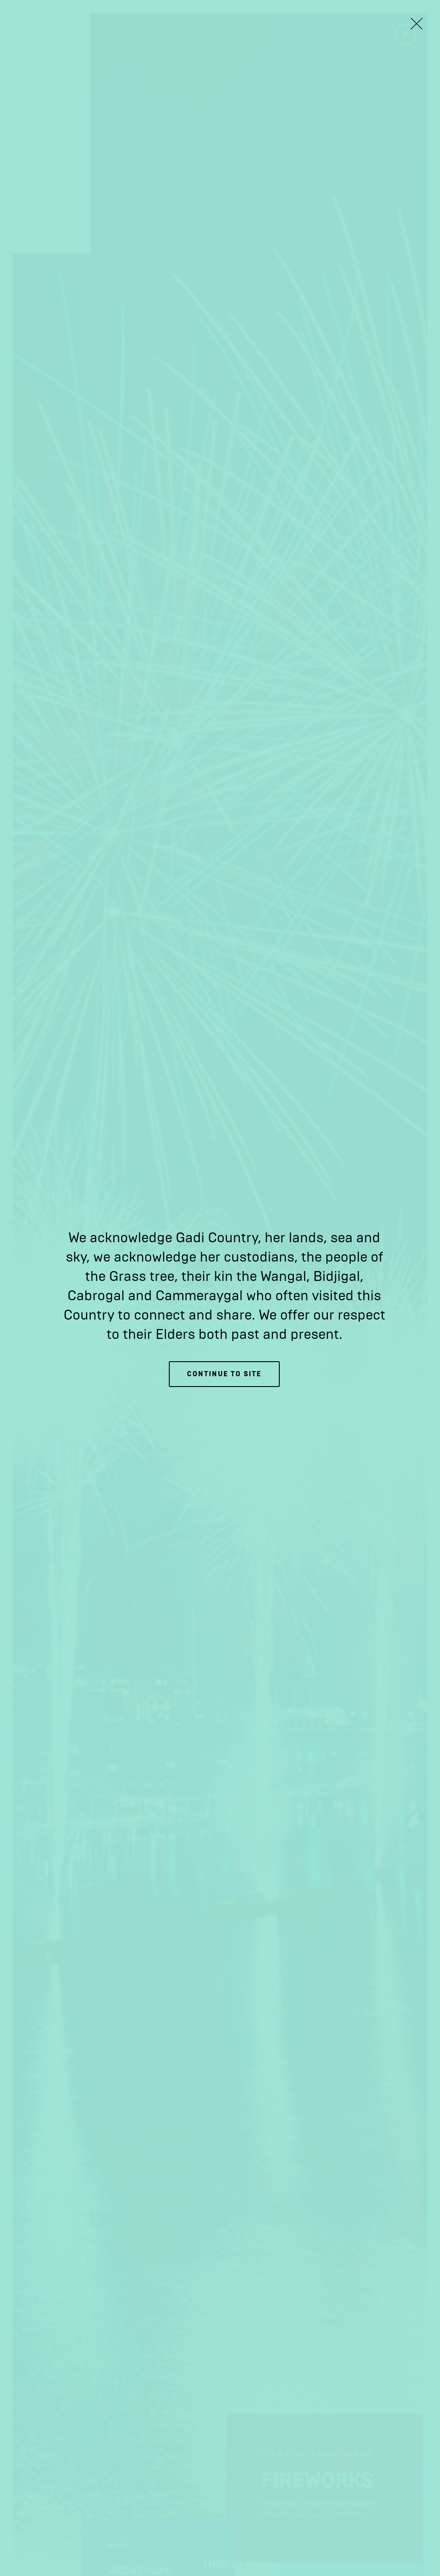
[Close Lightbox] (416, 23)
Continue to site (224, 1374)
